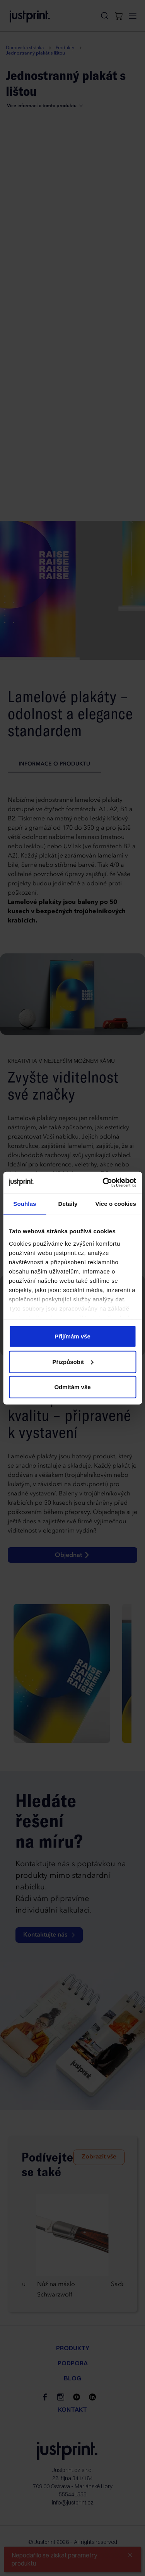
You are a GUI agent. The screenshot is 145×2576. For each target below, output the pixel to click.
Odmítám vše (72, 1387)
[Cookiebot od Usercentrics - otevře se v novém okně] (103, 1182)
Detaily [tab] (68, 1203)
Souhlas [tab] (24, 1203)
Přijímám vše (72, 1336)
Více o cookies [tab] (115, 1203)
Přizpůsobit (72, 1361)
